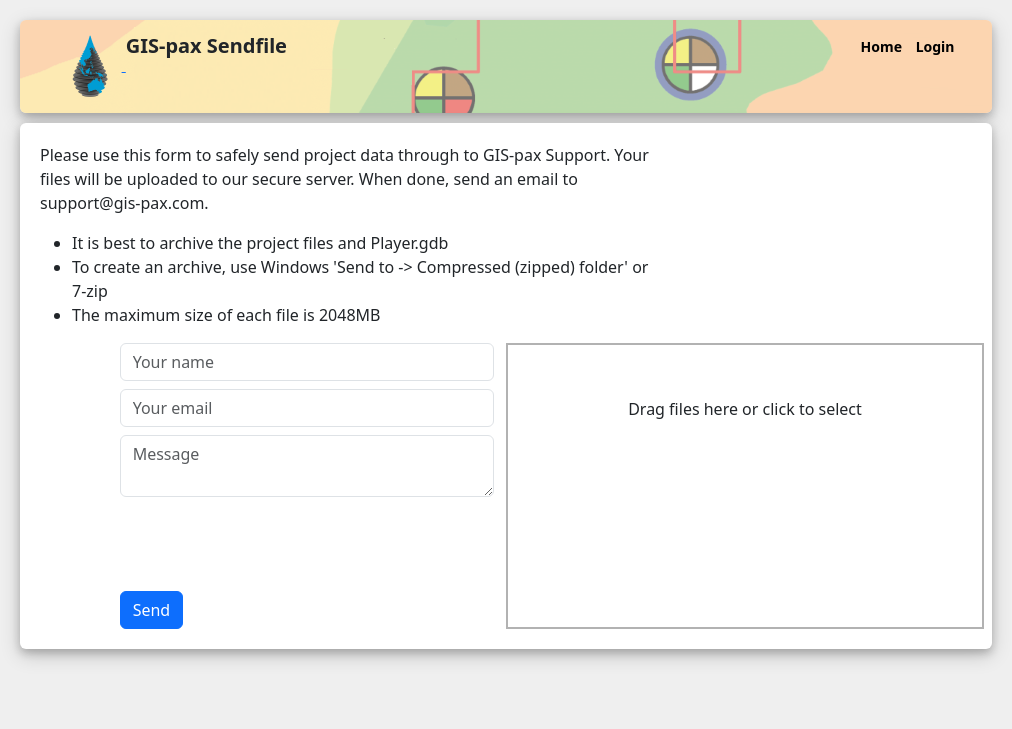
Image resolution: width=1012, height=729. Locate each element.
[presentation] (272, 544)
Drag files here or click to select (745, 409)
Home (881, 46)
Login (935, 46)
